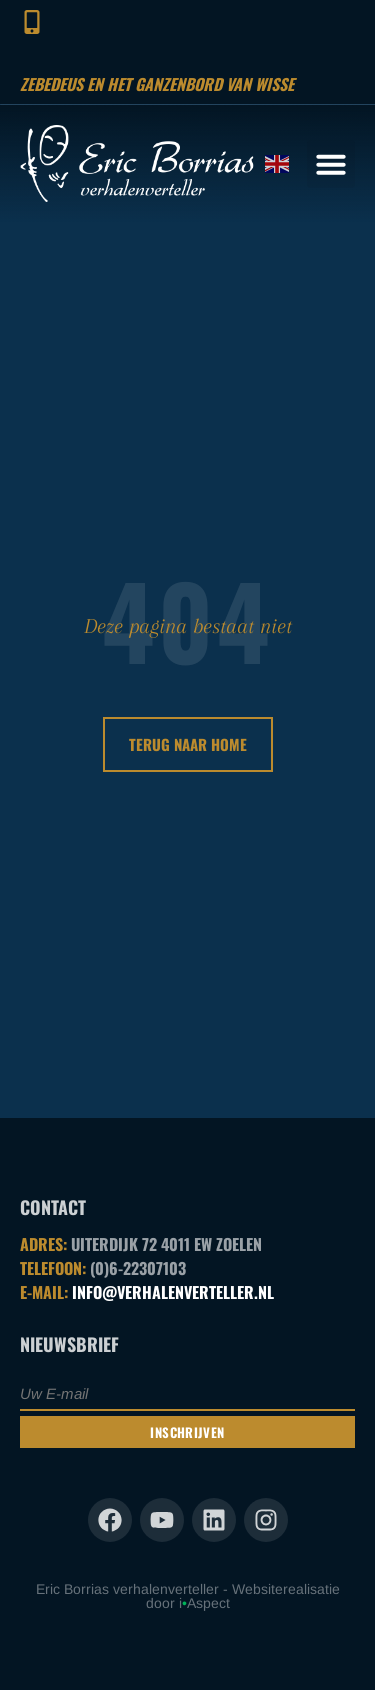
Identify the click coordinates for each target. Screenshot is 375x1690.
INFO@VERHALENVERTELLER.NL (173, 1292)
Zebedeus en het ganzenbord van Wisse (157, 84)
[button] (331, 164)
